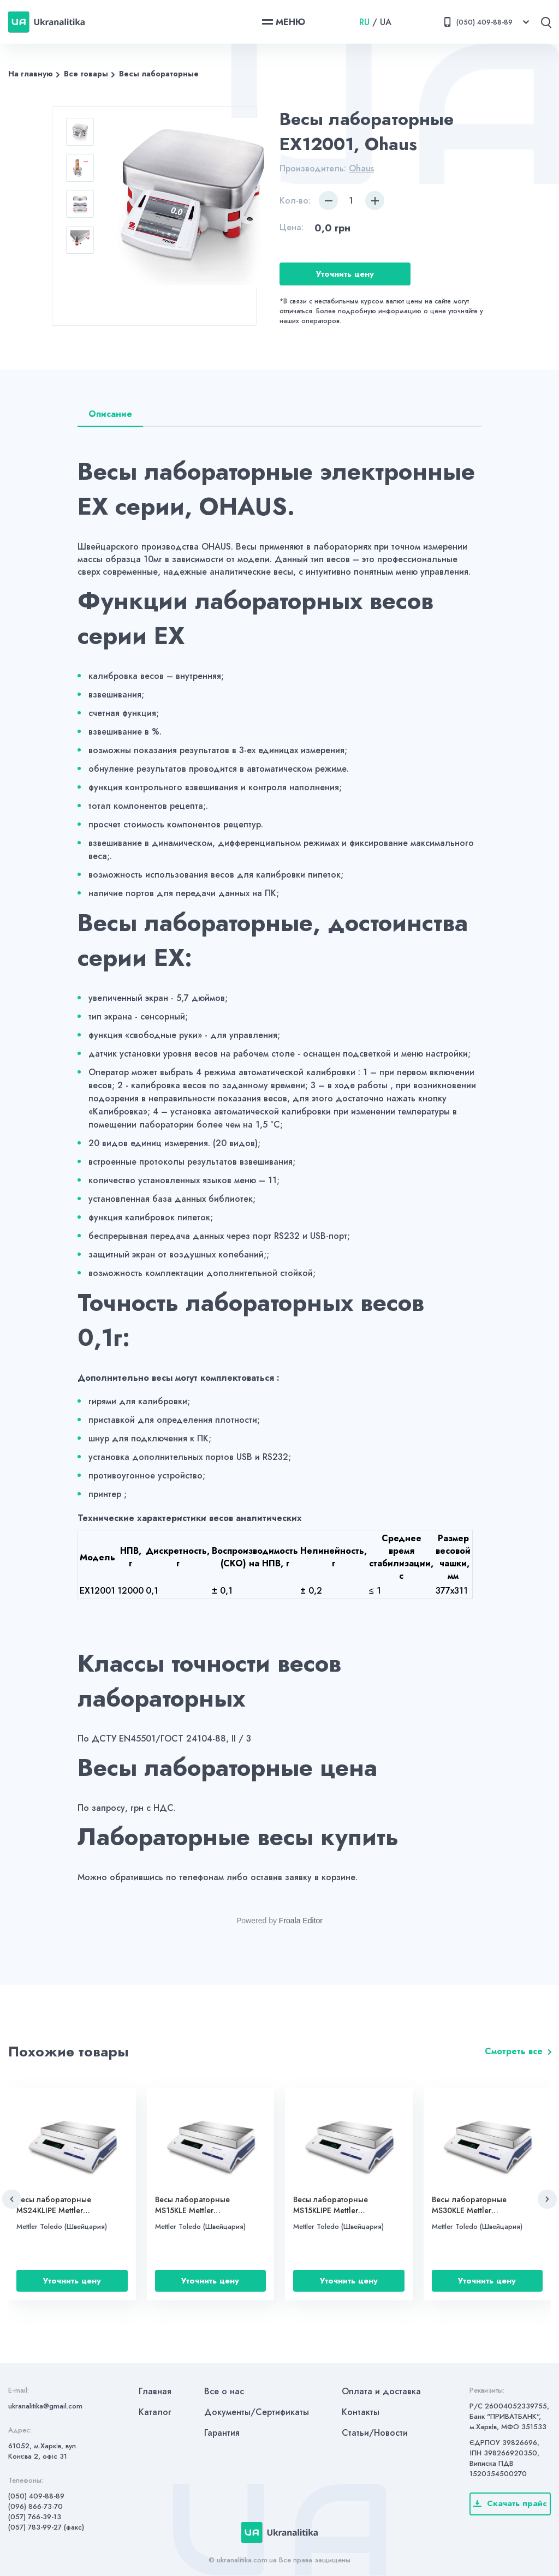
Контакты (360, 2412)
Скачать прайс (510, 2503)
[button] (11, 2199)
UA (385, 22)
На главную (30, 73)
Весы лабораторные (159, 73)
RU (364, 22)
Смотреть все (514, 2051)
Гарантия (222, 2432)
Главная (155, 2391)
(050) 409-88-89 (36, 2496)
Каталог (155, 2412)
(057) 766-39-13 (34, 2517)
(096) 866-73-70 (35, 2506)
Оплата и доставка (381, 2391)
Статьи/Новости (375, 2432)
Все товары (86, 73)
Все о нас (224, 2391)
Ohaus (361, 168)
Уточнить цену (345, 274)
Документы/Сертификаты (256, 2412)
